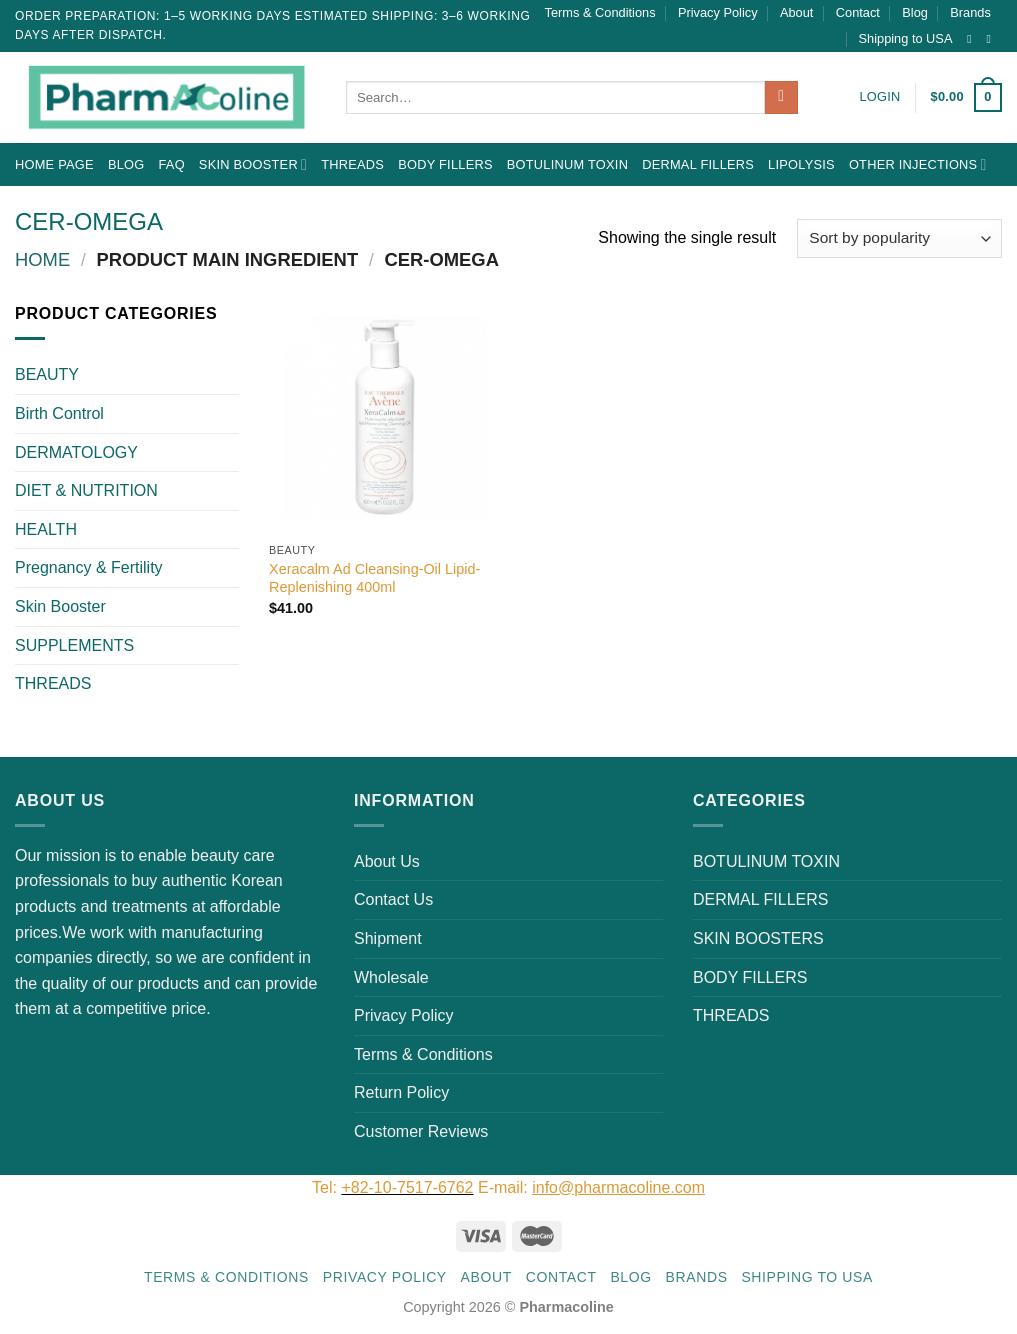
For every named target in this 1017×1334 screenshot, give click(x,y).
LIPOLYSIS (801, 164)
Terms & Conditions (600, 12)
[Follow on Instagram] (973, 39)
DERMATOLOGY (76, 452)
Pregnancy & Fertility (89, 567)
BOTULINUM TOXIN (567, 164)
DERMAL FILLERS (698, 164)
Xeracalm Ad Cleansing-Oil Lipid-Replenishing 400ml (374, 578)
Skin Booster (253, 164)
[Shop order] (899, 238)
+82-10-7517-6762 (407, 1187)
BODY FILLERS (445, 164)
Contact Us (393, 899)
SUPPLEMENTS (74, 645)
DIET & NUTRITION (86, 490)
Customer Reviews (421, 1131)
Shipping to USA (906, 38)
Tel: (326, 1187)
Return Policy (401, 1092)
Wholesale (391, 977)
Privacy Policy (718, 12)
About (796, 12)
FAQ (171, 164)
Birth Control (59, 413)
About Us (387, 861)
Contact (858, 12)
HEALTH (46, 529)
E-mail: (591, 1187)
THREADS (352, 164)
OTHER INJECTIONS (918, 164)
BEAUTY (47, 374)
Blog (915, 12)
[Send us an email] (992, 39)
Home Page (54, 164)
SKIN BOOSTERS (758, 938)
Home (42, 259)
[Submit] (781, 98)
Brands (970, 12)
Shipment (388, 938)
